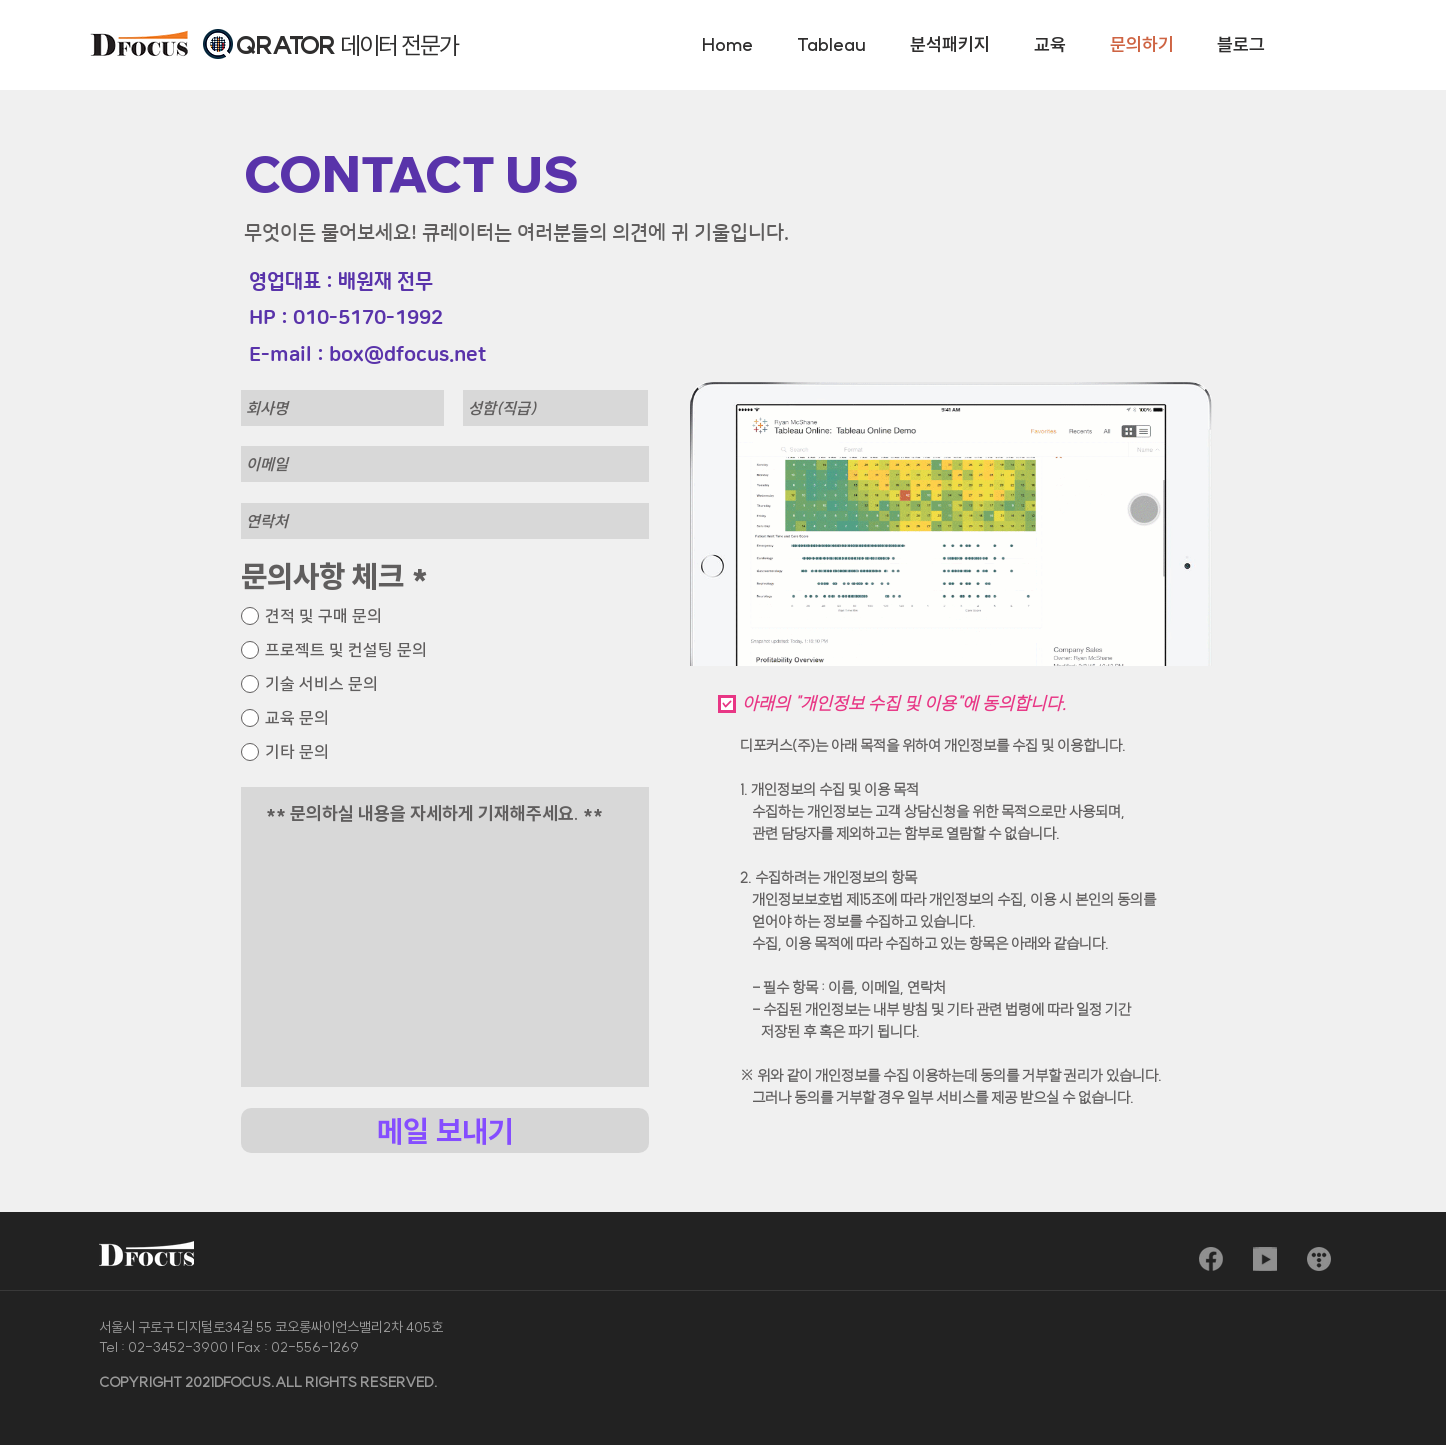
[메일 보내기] (445, 1130)
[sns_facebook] (1211, 1259)
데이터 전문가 (399, 45)
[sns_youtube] (1265, 1259)
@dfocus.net (425, 355)
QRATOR (288, 45)
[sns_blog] (1319, 1259)
